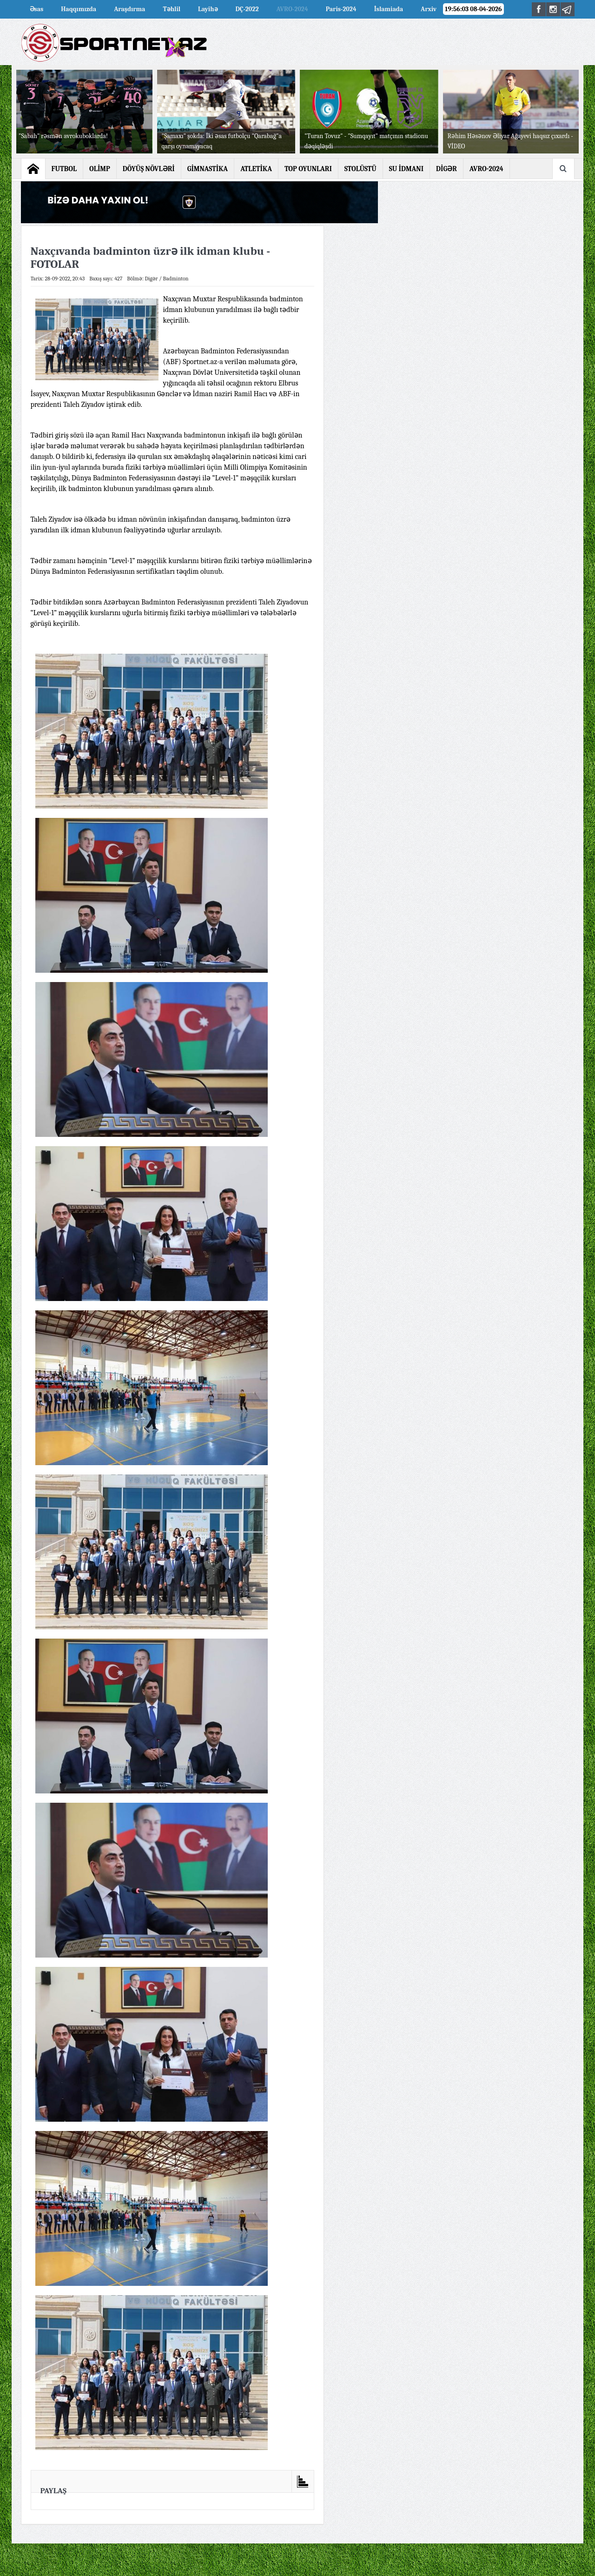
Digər (151, 278)
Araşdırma (129, 9)
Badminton (176, 278)
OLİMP (99, 169)
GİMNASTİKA (207, 169)
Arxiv (428, 9)
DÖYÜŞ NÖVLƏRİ (149, 169)
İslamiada (388, 9)
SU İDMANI (406, 169)
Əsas (37, 9)
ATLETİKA (256, 169)
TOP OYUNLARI (308, 169)
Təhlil (171, 9)
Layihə (208, 9)
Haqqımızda (78, 9)
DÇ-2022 (247, 9)
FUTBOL (64, 169)
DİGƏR (446, 169)
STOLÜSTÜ (360, 169)
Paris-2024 (341, 9)
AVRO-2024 (292, 9)
